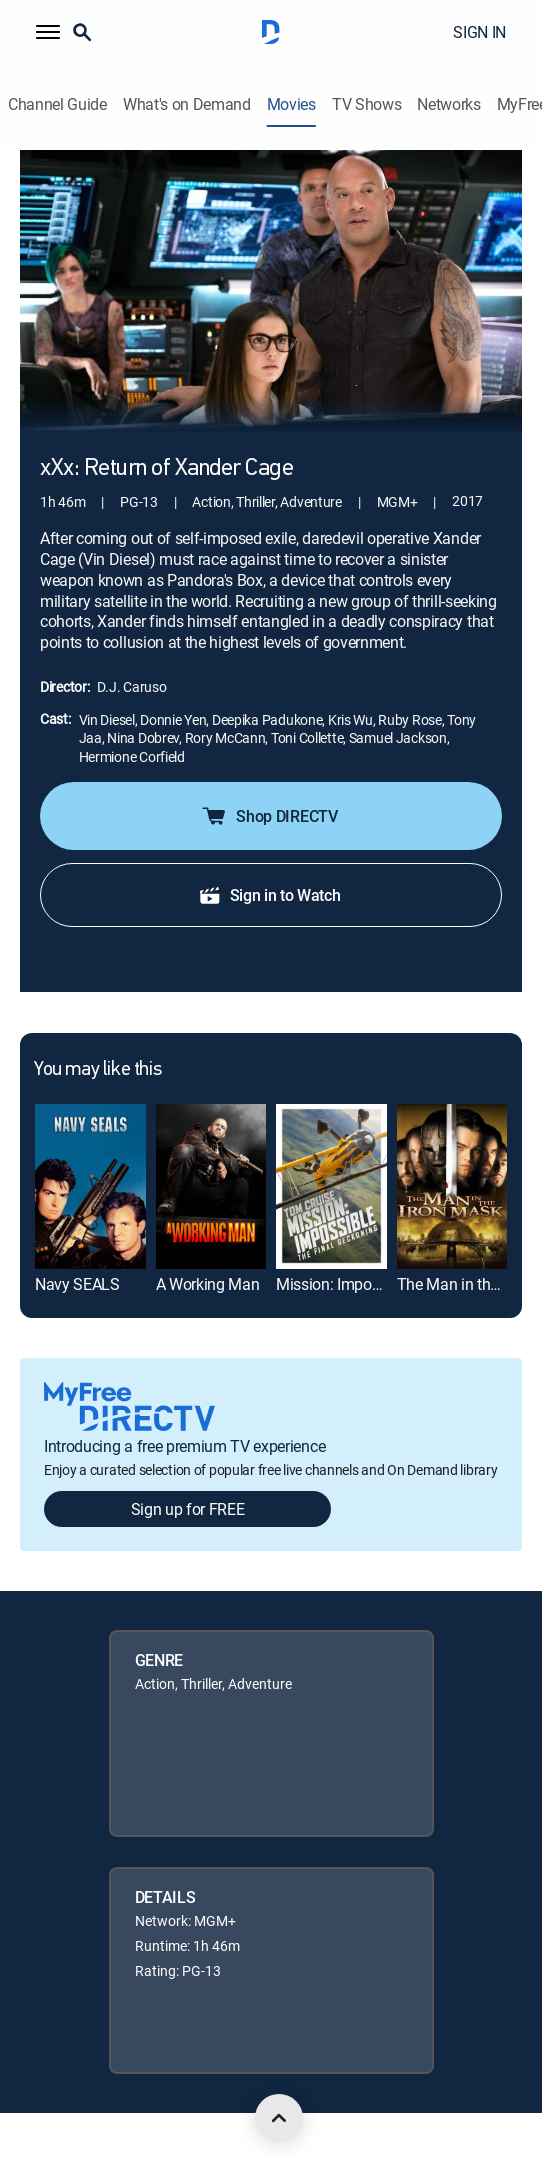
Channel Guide (57, 104)
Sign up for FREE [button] (188, 1509)
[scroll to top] (279, 2118)
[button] (48, 32)
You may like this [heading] (97, 1070)
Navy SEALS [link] (77, 1284)
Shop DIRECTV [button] (268, 816)
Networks (448, 104)
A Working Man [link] (208, 1284)
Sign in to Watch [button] (269, 895)
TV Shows (366, 104)
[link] (90, 1186)
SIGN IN (479, 32)
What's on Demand (187, 104)
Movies (291, 104)
